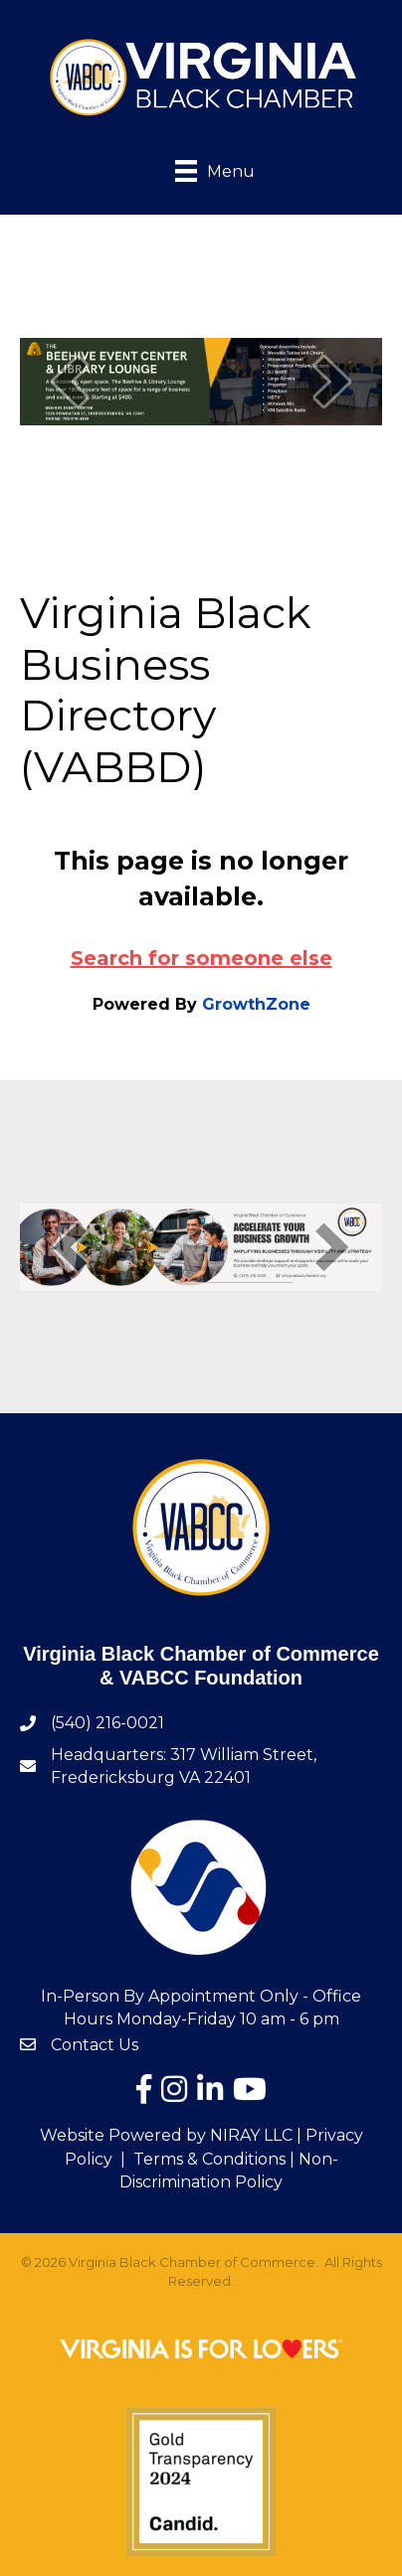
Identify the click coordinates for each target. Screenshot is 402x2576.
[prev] (69, 381)
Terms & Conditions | (214, 2159)
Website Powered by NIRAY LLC (166, 2135)
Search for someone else (201, 958)
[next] (332, 381)
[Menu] (201, 169)
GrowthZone (256, 1004)
